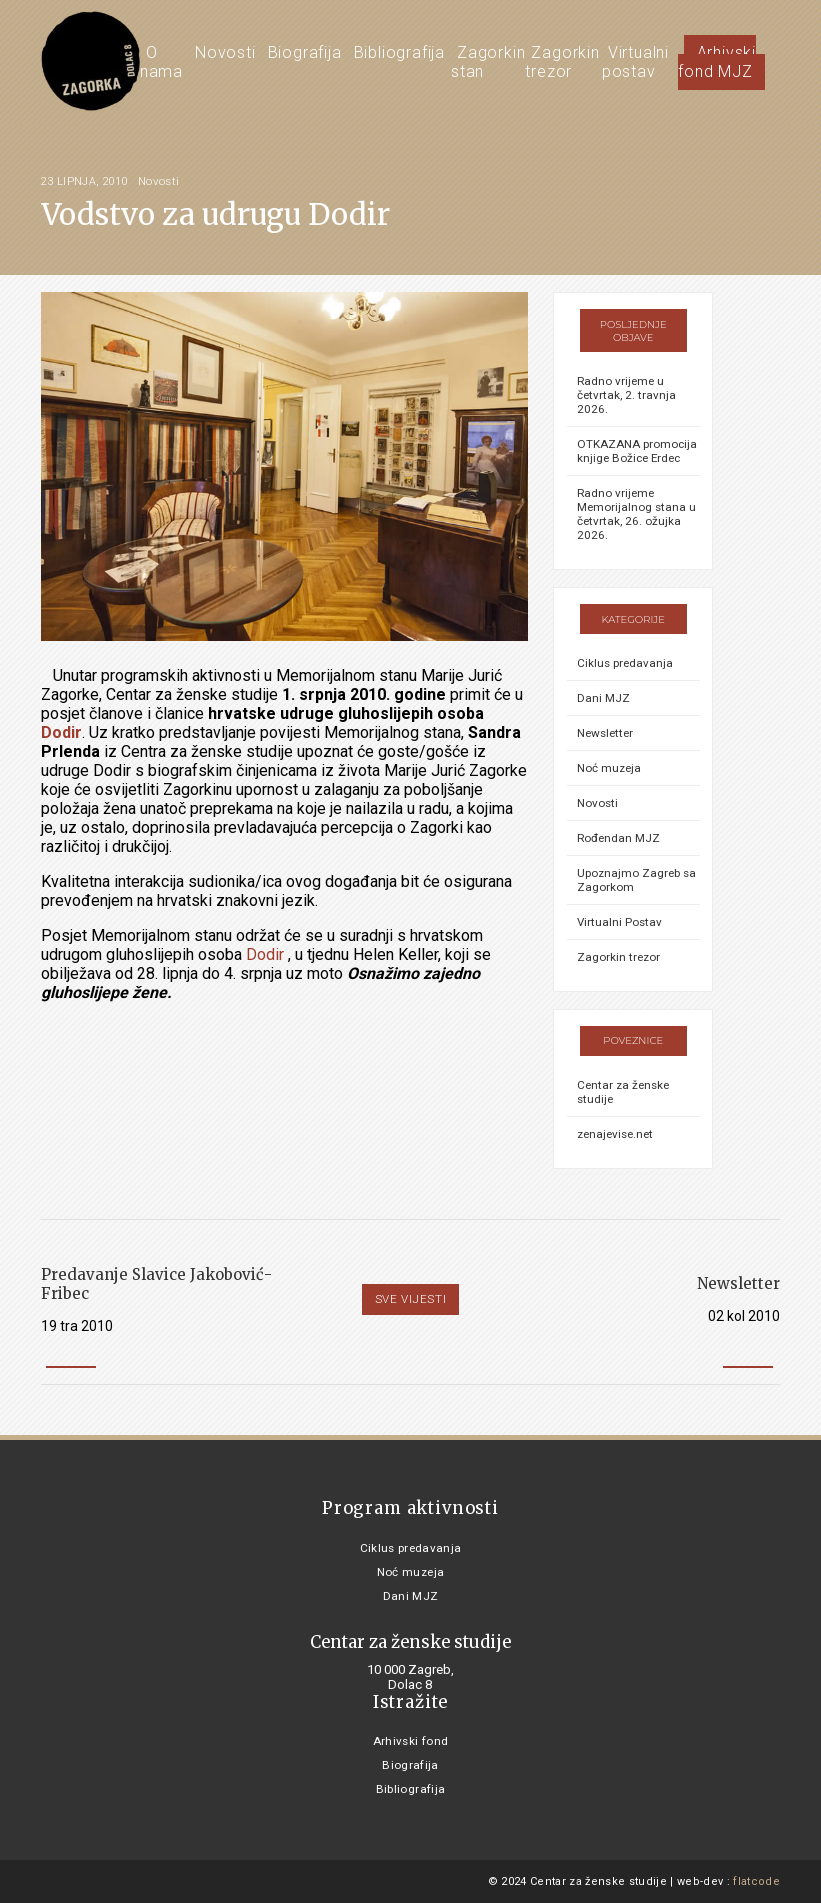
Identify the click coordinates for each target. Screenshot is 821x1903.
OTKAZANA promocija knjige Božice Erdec (637, 451)
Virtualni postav (635, 62)
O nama (161, 62)
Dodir (61, 732)
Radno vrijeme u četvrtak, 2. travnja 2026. (626, 395)
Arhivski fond (411, 1741)
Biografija (305, 52)
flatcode (756, 1881)
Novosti (225, 52)
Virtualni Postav (619, 922)
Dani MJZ (603, 698)
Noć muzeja (609, 768)
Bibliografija (399, 52)
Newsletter (605, 733)
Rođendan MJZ (618, 838)
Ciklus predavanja (625, 663)
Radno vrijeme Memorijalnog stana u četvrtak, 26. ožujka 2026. (636, 514)
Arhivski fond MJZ (717, 62)
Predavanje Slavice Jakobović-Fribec (156, 1284)
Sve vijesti (410, 1299)
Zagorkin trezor (562, 62)
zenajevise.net (615, 1134)
